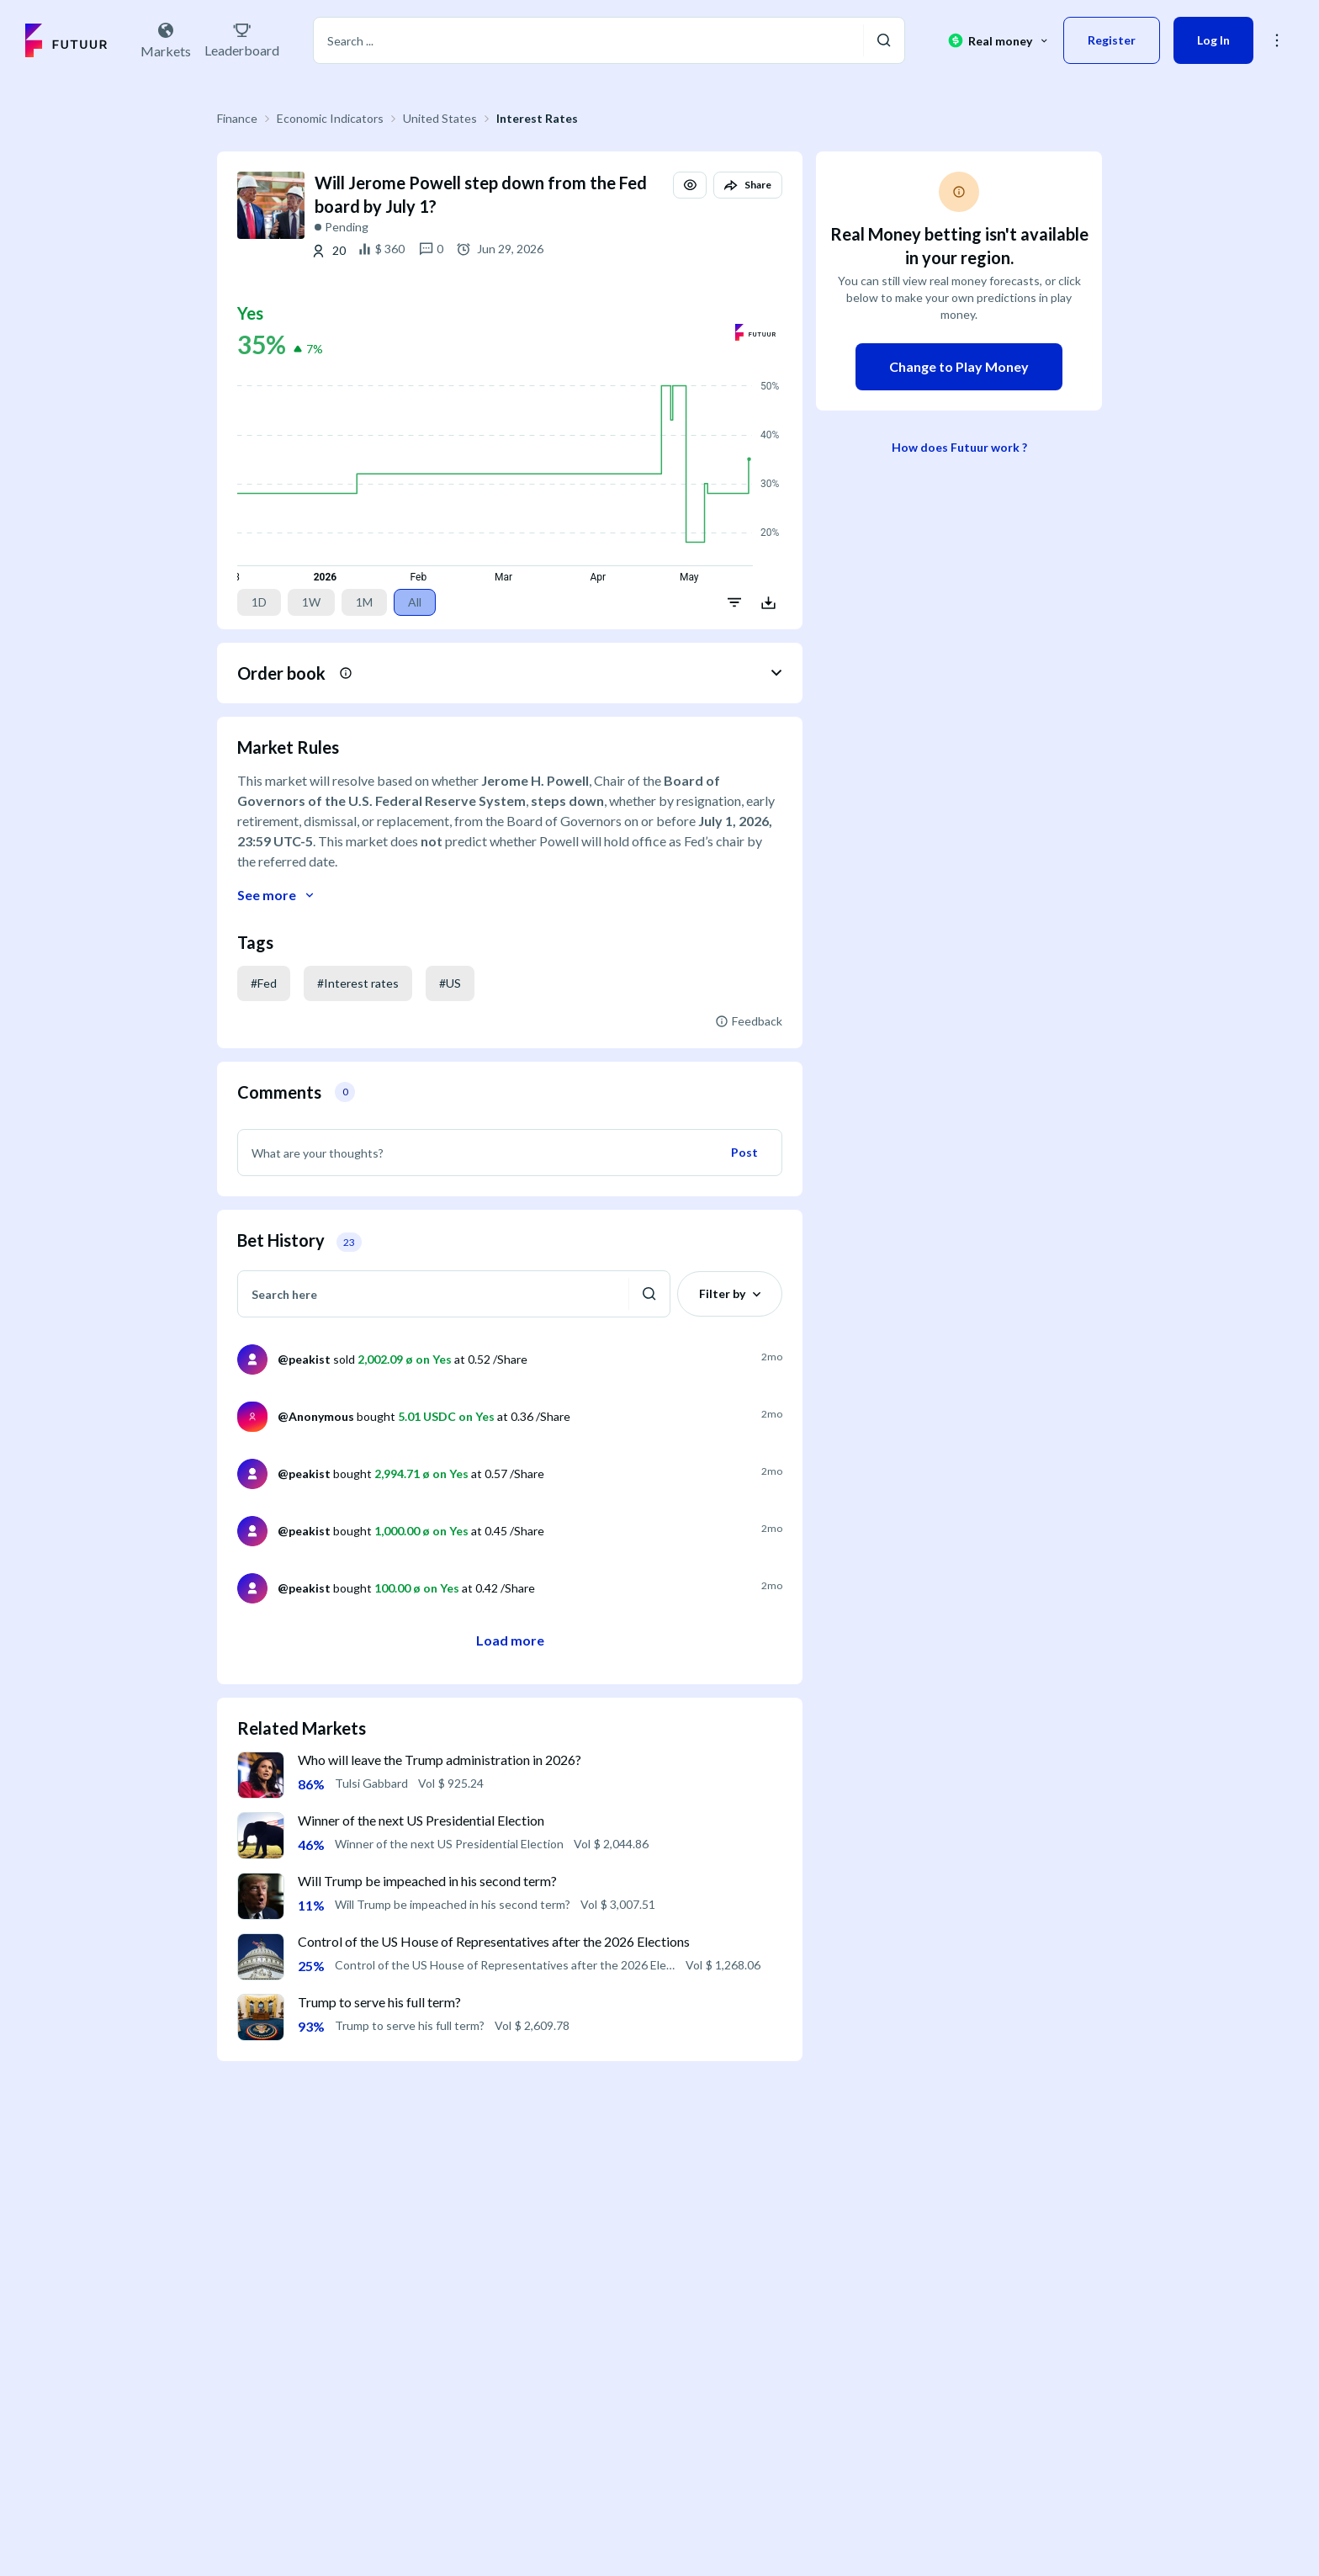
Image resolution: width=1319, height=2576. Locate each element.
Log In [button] (1213, 40)
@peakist (304, 1359)
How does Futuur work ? (959, 447)
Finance (237, 118)
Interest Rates (537, 118)
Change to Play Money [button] (959, 366)
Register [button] (1112, 40)
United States (440, 118)
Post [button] (744, 1152)
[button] (1277, 40)
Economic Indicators (330, 118)
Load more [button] (510, 1640)
